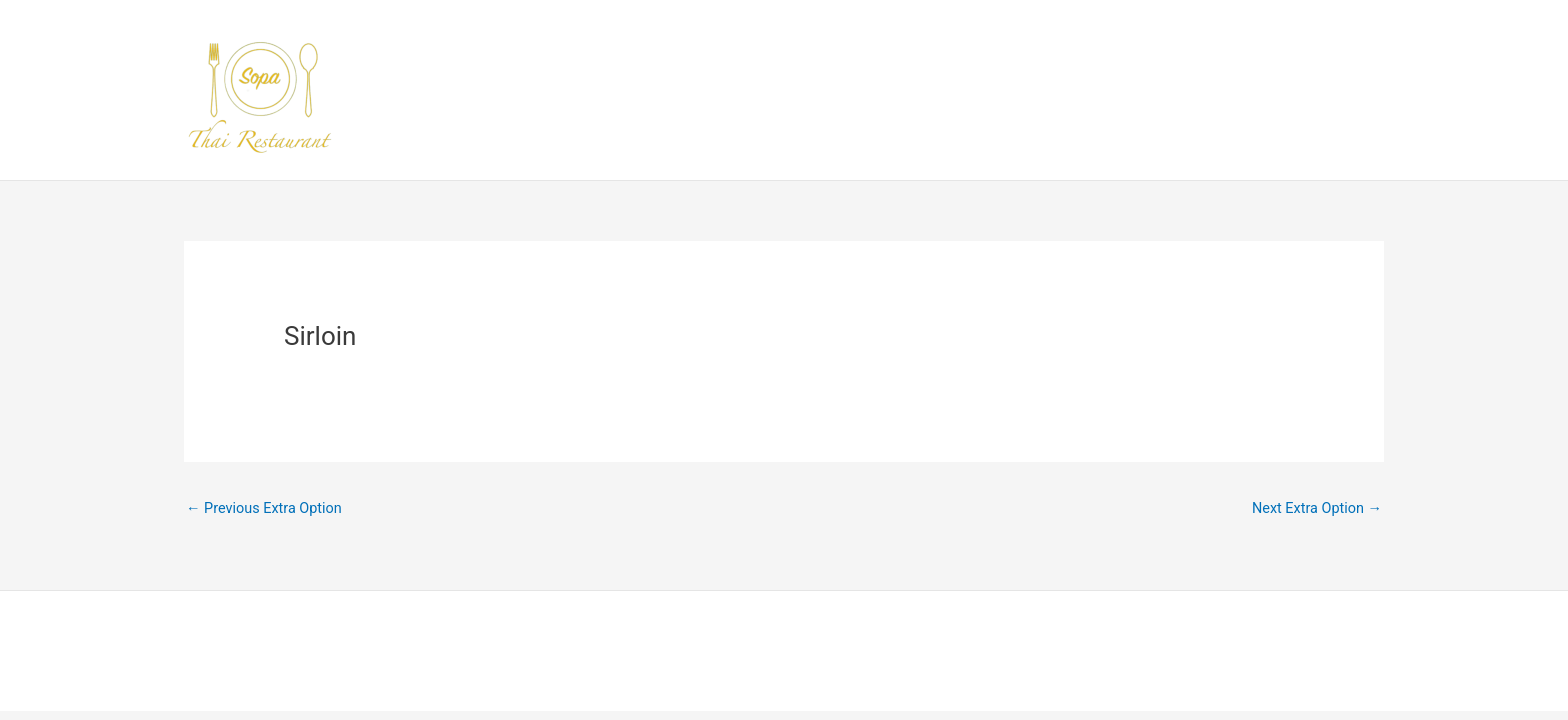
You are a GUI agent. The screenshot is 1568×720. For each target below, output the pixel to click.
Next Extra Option (1314, 509)
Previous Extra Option (267, 509)
